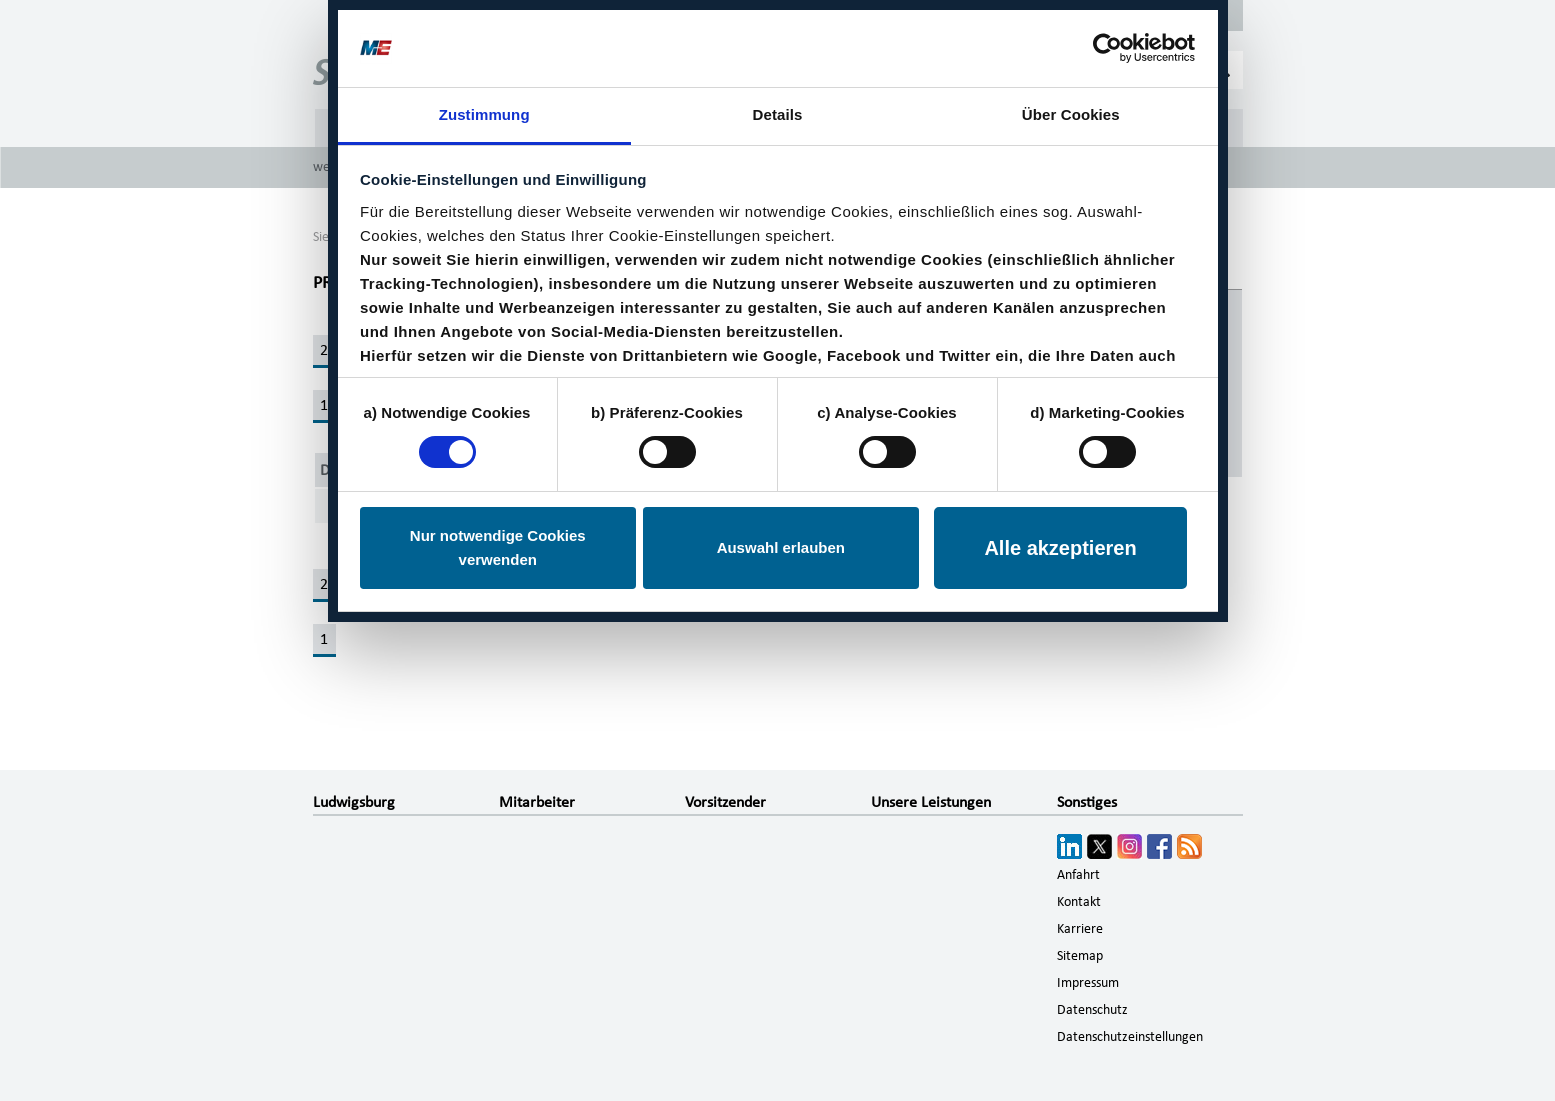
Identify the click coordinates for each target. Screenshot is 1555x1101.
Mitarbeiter (537, 802)
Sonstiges (1087, 802)
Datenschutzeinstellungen (1130, 1037)
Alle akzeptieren (1060, 548)
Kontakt (1079, 902)
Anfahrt (1078, 875)
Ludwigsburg (354, 802)
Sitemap (1080, 956)
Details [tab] (778, 114)
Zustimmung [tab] (484, 114)
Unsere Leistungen (931, 802)
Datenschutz (1092, 1010)
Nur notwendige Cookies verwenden (498, 547)
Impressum (1088, 983)
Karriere (1080, 929)
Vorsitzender (725, 802)
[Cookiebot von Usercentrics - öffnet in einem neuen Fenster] (1107, 48)
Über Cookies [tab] (1071, 114)
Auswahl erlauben (781, 547)
